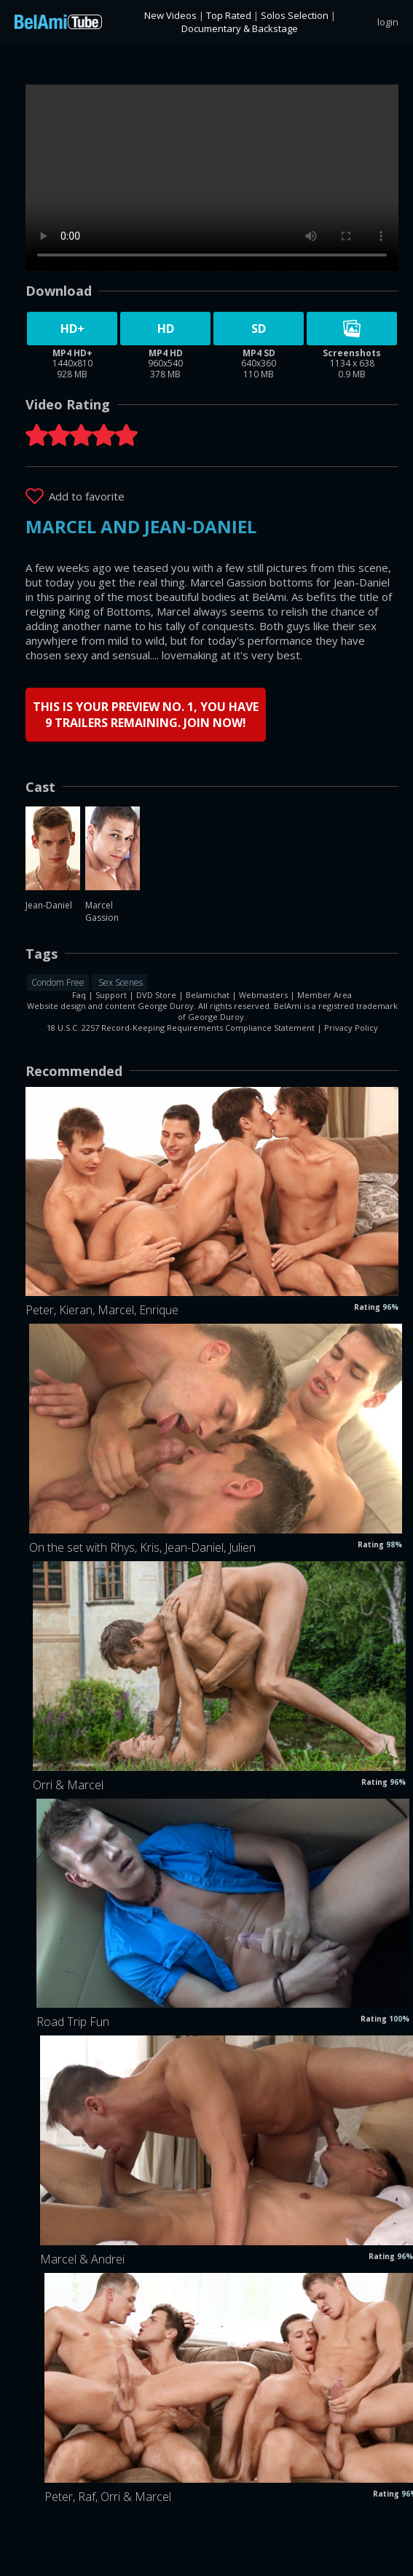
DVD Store (156, 994)
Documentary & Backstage (239, 28)
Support (111, 994)
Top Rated (228, 15)
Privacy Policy (351, 1027)
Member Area (324, 994)
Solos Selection (295, 15)
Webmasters (263, 994)
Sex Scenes (119, 982)
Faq (79, 994)
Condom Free (57, 982)
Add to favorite (87, 496)
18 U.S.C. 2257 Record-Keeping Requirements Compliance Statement (181, 1027)
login (387, 21)
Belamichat (207, 994)
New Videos (170, 15)
